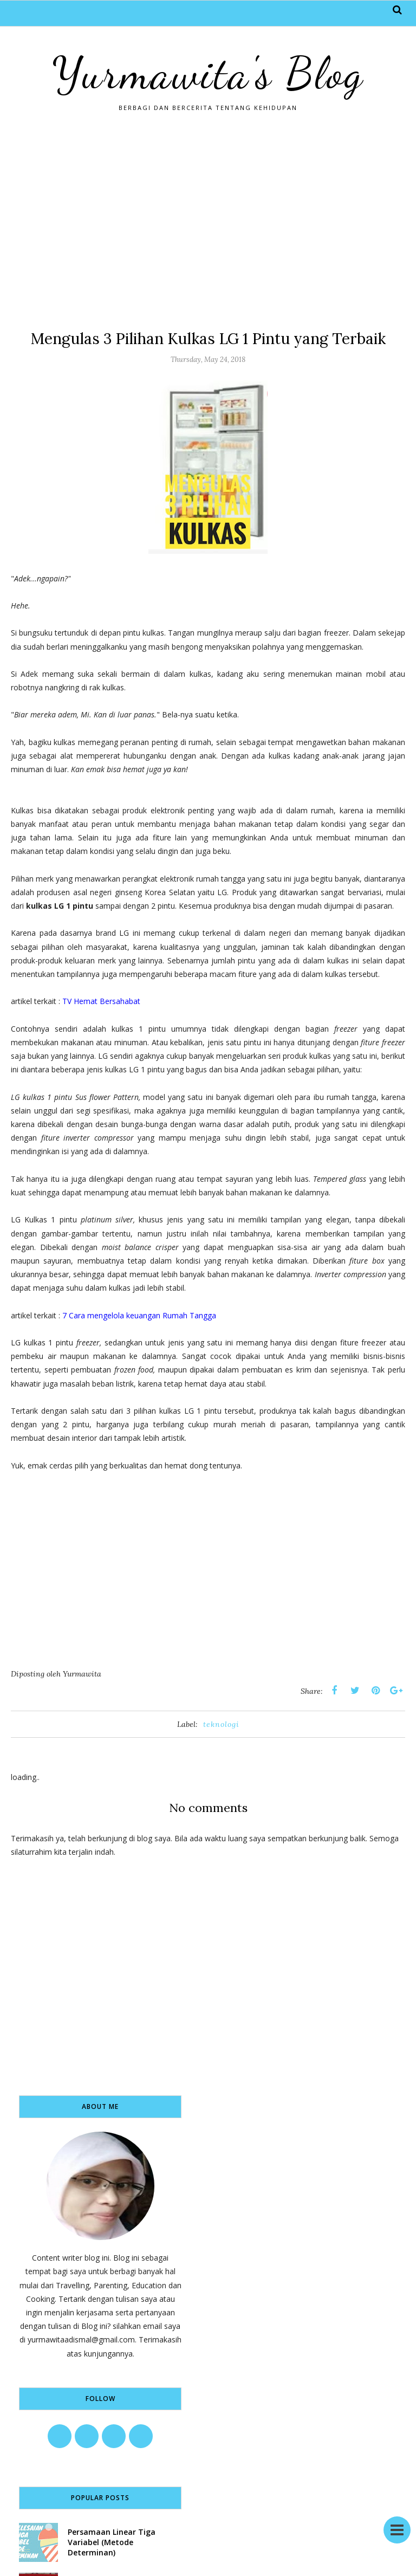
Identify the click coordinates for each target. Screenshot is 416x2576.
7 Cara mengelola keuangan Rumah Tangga (139, 1315)
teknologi (221, 1724)
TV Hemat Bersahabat (102, 1001)
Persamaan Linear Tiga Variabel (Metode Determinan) (111, 2542)
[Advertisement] (208, 220)
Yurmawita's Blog (208, 73)
